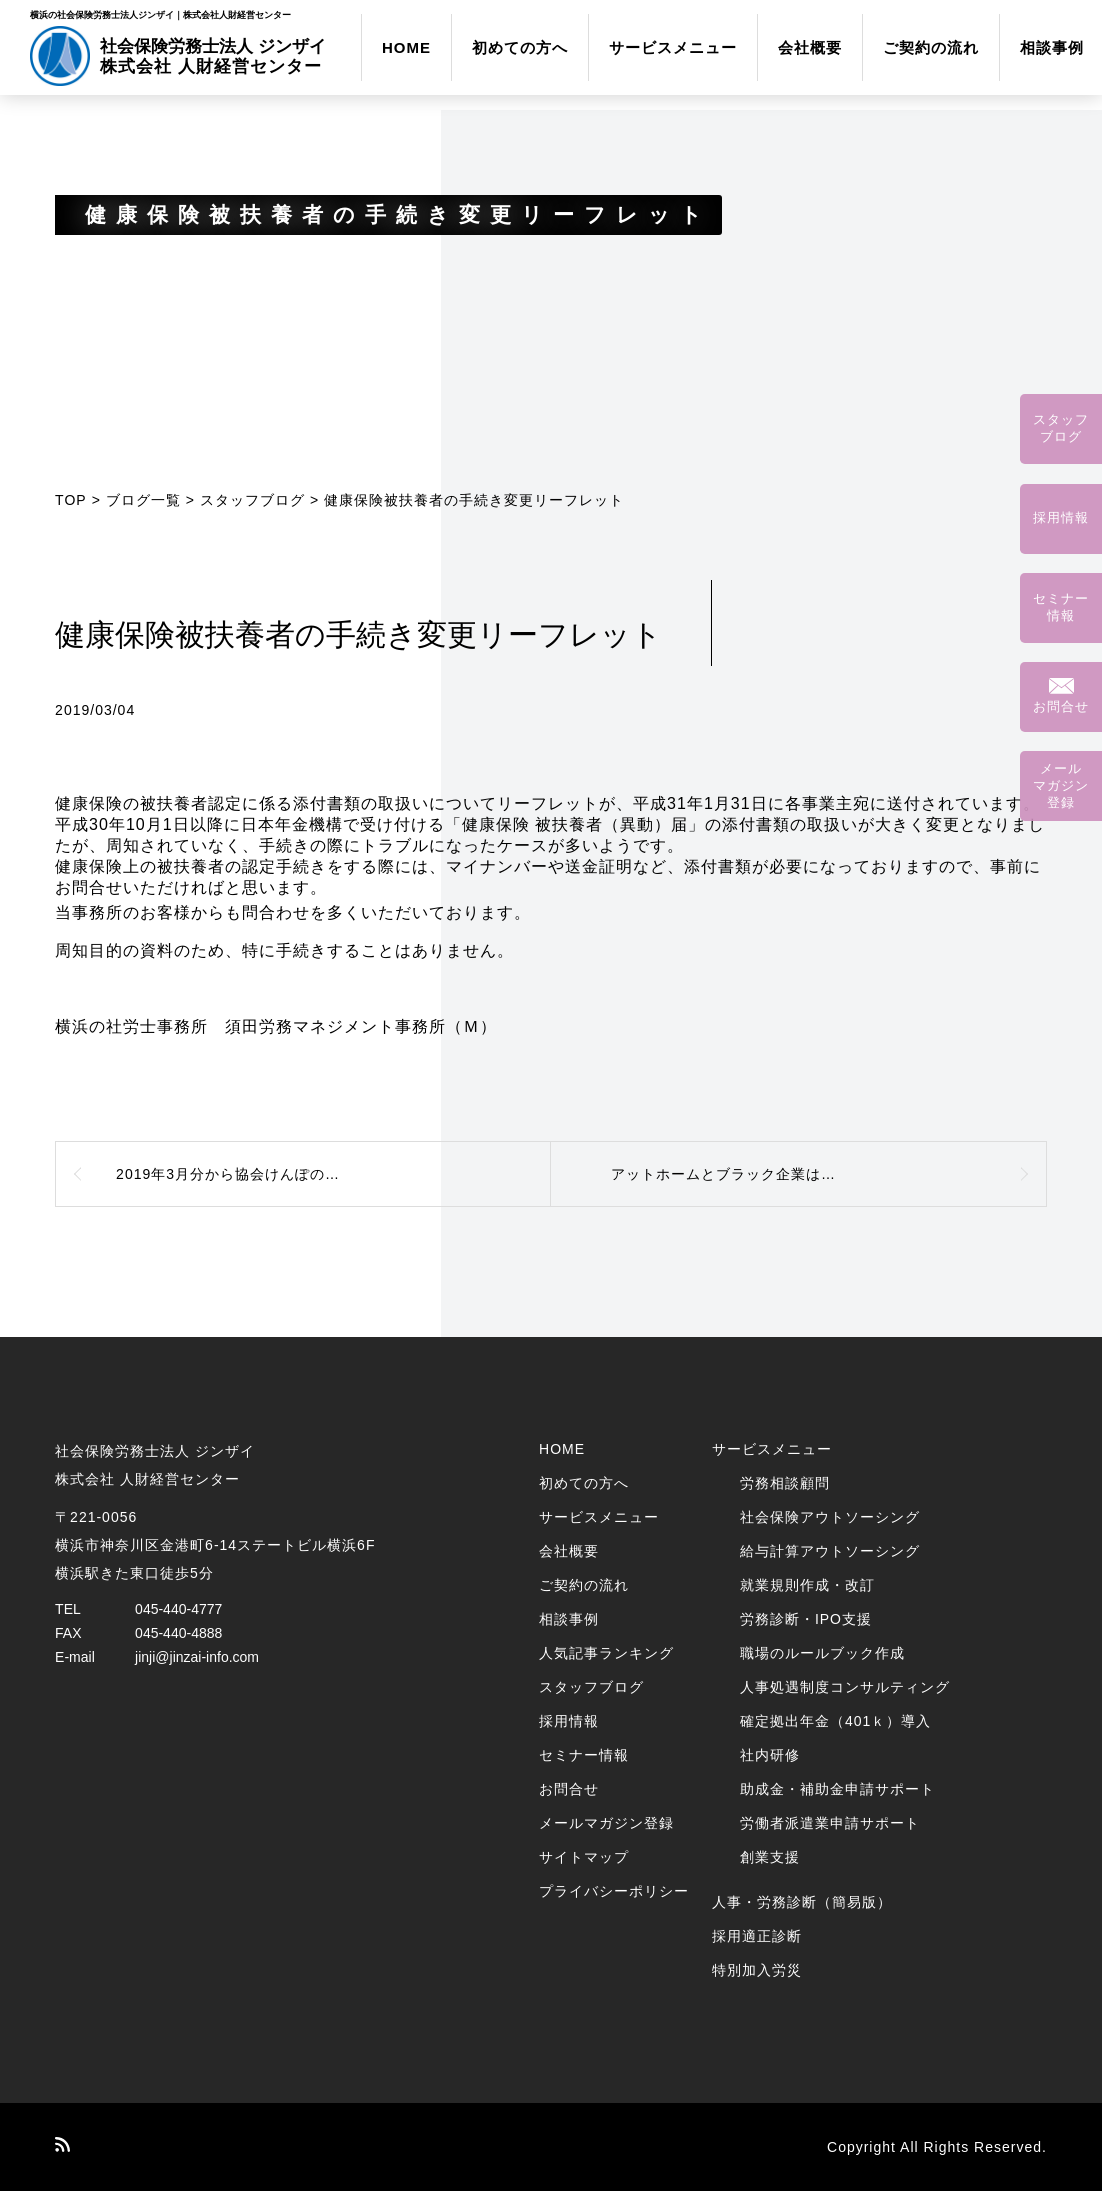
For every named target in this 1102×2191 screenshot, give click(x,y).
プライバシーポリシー (614, 1891)
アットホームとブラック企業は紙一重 (738, 1174)
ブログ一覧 (143, 500)
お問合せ (569, 1789)
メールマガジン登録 (606, 1823)
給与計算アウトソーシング (830, 1551)
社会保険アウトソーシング (830, 1517)
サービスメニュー (673, 47)
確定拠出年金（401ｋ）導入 (835, 1721)
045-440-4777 (178, 1609)
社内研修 (770, 1755)
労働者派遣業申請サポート (830, 1823)
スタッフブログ (252, 500)
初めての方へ (520, 47)
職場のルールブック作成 (822, 1653)
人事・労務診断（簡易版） (802, 1902)
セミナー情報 (584, 1755)
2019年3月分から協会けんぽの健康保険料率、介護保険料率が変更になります (333, 1174)
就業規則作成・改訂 (807, 1585)
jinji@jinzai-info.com (197, 1657)
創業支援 (770, 1857)
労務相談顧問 (785, 1483)
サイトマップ (584, 1857)
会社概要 (810, 47)
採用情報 (569, 1721)
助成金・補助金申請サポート (837, 1789)
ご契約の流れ (931, 47)
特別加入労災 (757, 1970)
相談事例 (1052, 47)
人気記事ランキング (606, 1653)
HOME (406, 47)
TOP (71, 500)
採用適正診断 (757, 1936)
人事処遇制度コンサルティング (845, 1687)
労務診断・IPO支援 (806, 1619)
